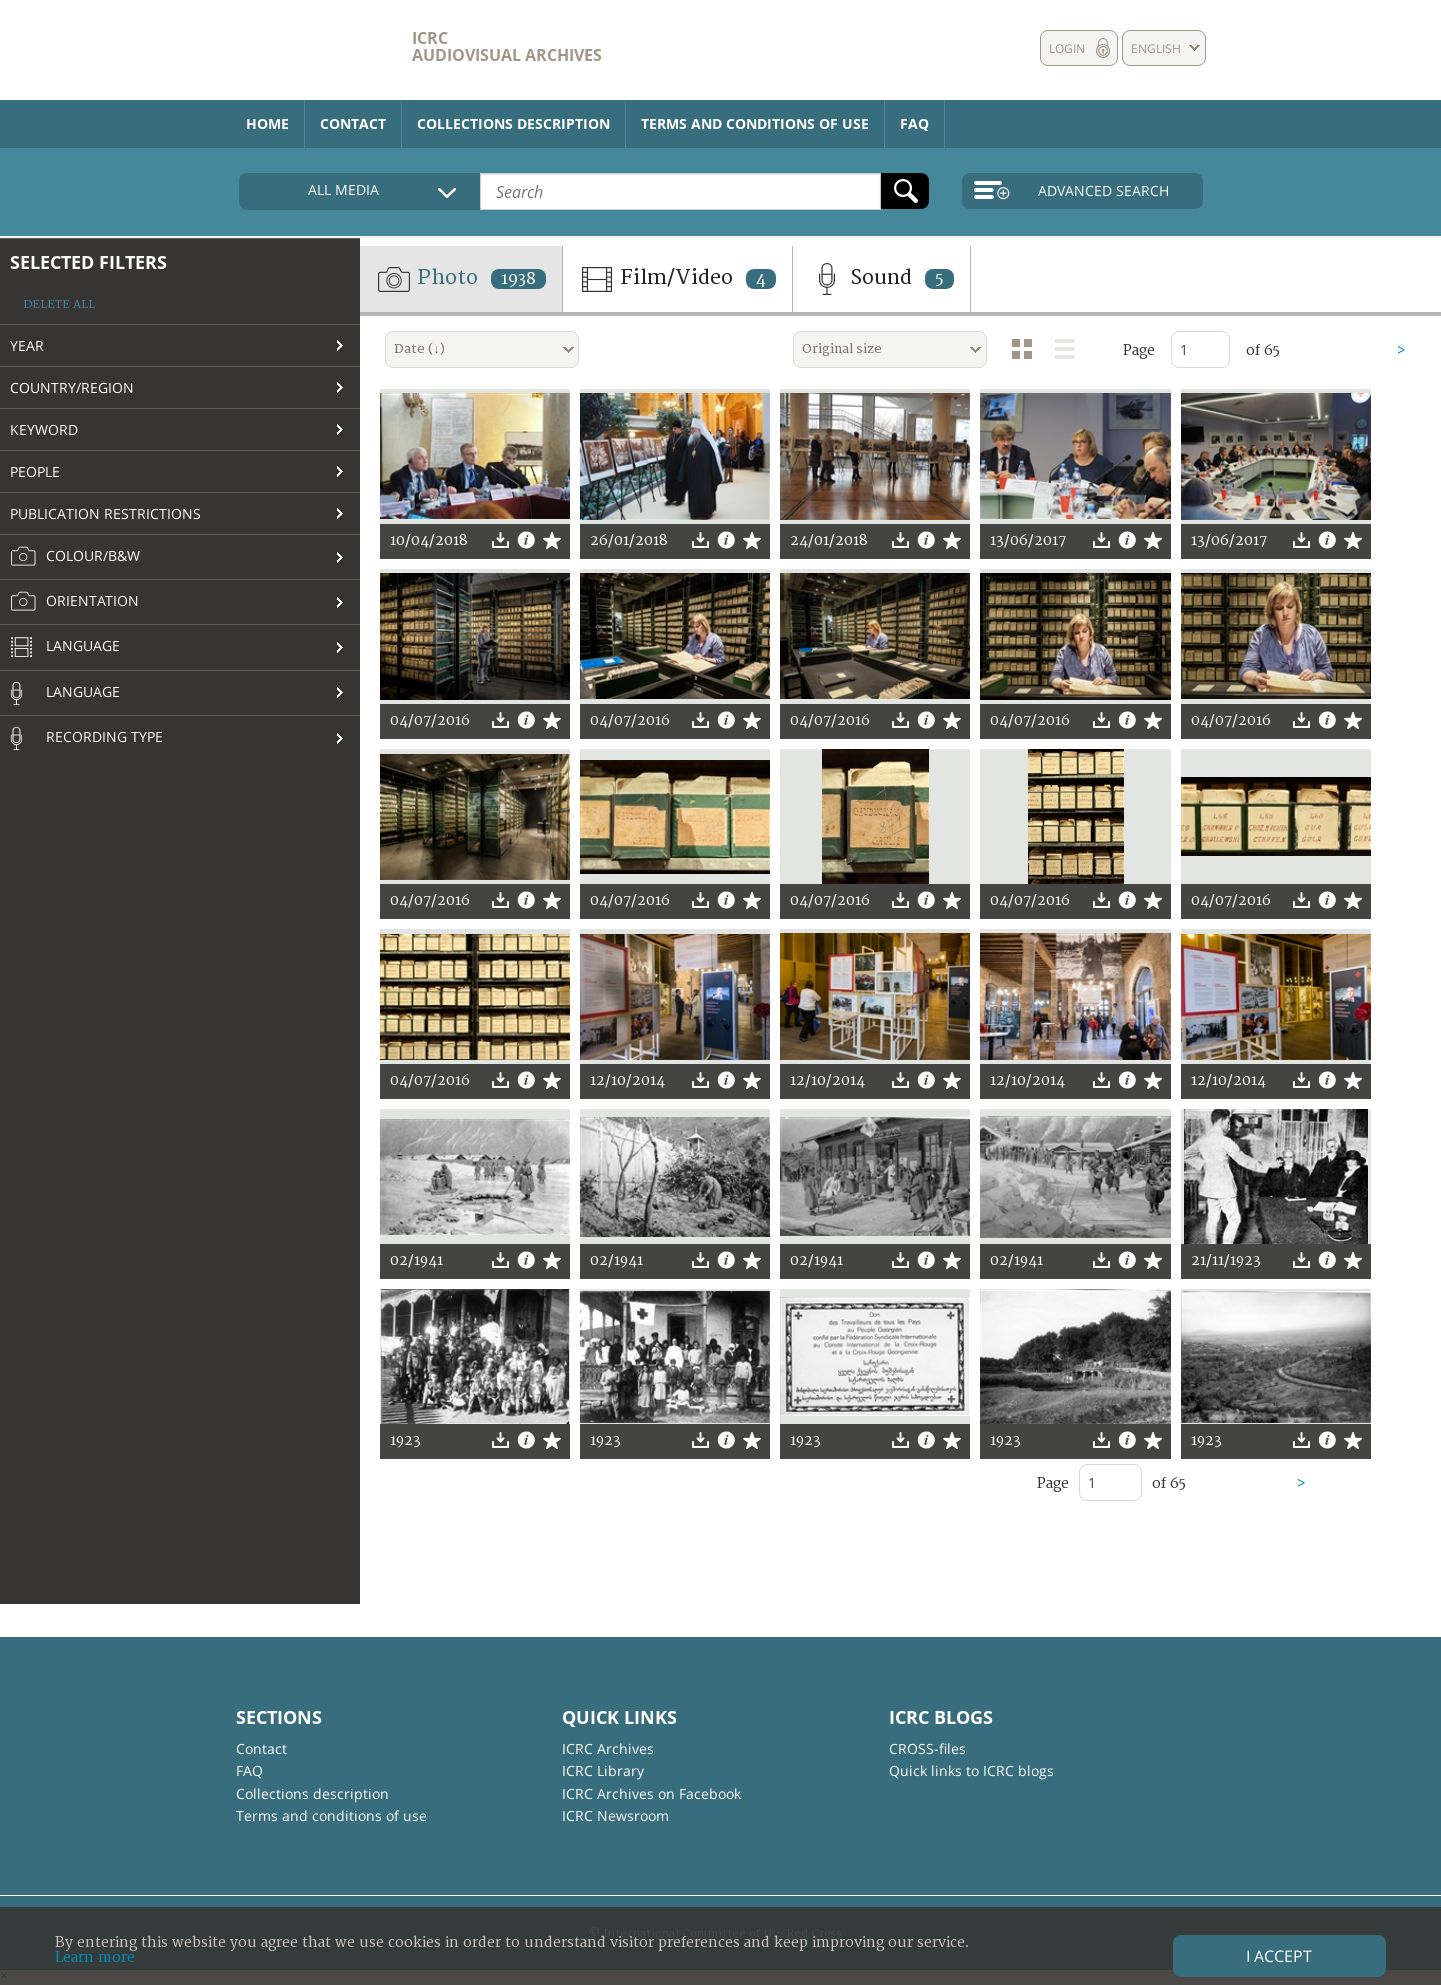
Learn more (95, 1957)
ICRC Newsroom (615, 1815)
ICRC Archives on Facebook (651, 1793)
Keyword (44, 429)
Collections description (513, 123)
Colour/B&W (75, 557)
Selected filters (88, 262)
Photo (461, 279)
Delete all (59, 304)
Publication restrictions (105, 513)
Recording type (86, 738)
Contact (353, 123)
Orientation (74, 602)
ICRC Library (603, 1770)
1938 (518, 279)
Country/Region (72, 387)
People (35, 471)
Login (1067, 48)
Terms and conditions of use (755, 123)
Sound (881, 279)
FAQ (914, 123)
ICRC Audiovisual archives (507, 46)
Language (65, 648)
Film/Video (677, 279)
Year (27, 345)
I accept (1279, 1956)
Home (267, 123)
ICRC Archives (608, 1748)
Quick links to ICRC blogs (971, 1770)
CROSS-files (927, 1748)
